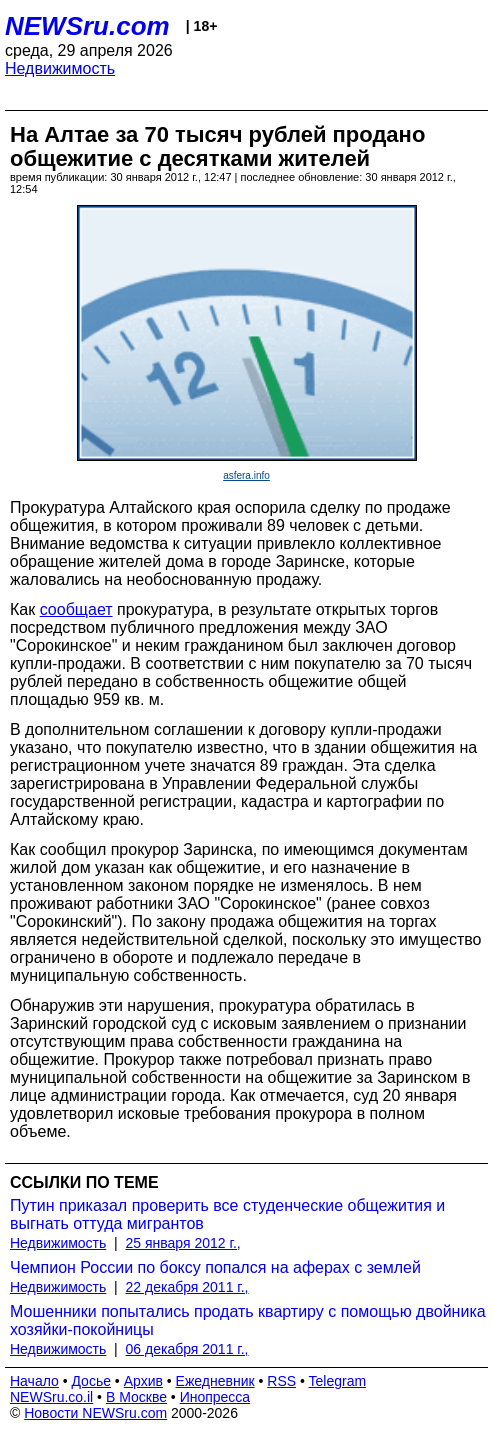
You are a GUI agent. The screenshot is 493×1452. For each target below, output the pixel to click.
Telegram (338, 1381)
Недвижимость (60, 68)
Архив (143, 1381)
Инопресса (215, 1397)
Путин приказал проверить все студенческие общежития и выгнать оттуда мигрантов (227, 1214)
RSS (281, 1381)
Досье (91, 1381)
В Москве (136, 1397)
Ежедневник (215, 1381)
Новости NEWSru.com (95, 1413)
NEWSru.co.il (51, 1397)
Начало (34, 1381)
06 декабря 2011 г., (187, 1349)
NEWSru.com (87, 26)
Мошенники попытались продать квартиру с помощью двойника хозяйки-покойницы (248, 1320)
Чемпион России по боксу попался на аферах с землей (215, 1267)
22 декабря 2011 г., (187, 1287)
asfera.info (246, 475)
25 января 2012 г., (183, 1243)
